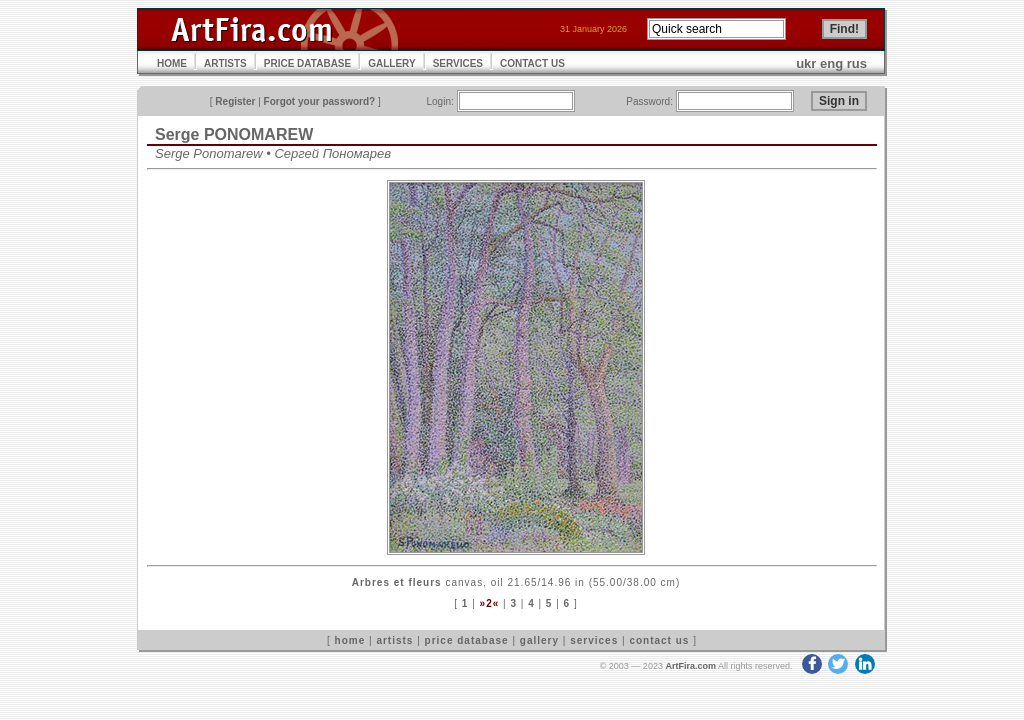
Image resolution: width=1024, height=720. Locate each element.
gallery (539, 640)
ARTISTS (225, 63)
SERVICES (458, 63)
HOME (172, 63)
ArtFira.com (690, 666)
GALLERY (391, 63)
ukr (806, 63)
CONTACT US (532, 63)
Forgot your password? (320, 101)
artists (394, 640)
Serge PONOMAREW (234, 134)
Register (235, 101)
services (594, 640)
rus (857, 63)
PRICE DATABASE (307, 63)
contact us (659, 640)
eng (831, 63)
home (350, 640)
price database (467, 640)
